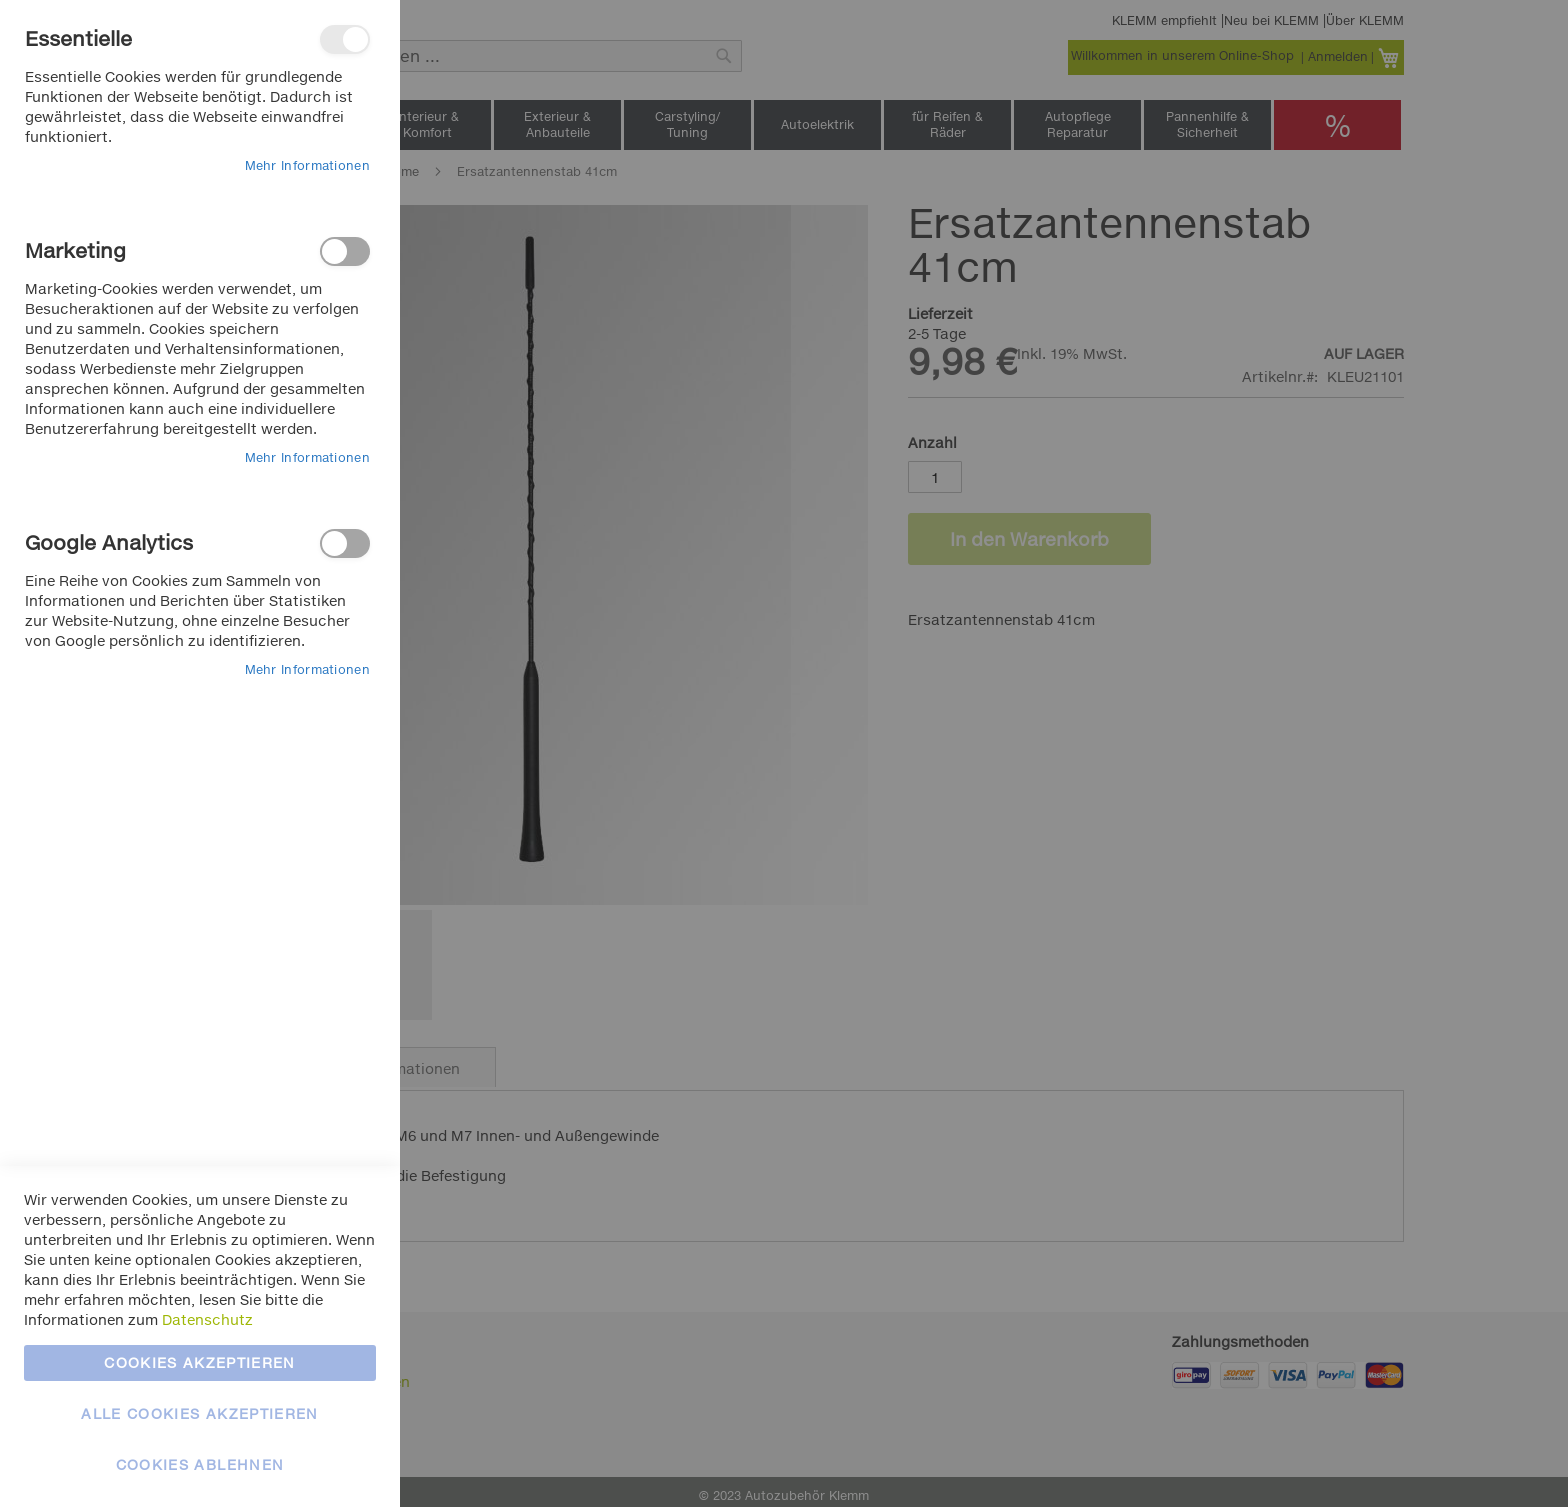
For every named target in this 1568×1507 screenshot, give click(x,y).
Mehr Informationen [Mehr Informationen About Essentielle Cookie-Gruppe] (307, 165)
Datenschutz (207, 1319)
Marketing (345, 251)
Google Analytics (345, 543)
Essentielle (345, 39)
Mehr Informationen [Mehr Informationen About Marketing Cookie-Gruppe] (307, 457)
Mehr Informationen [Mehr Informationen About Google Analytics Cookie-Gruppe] (307, 669)
